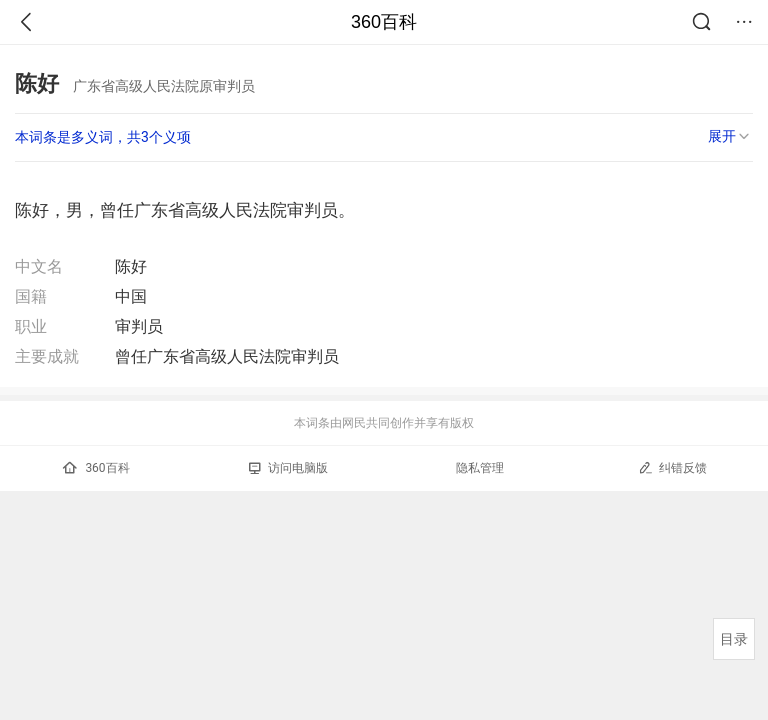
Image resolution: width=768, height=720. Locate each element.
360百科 (384, 22)
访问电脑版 (288, 468)
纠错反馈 (672, 467)
